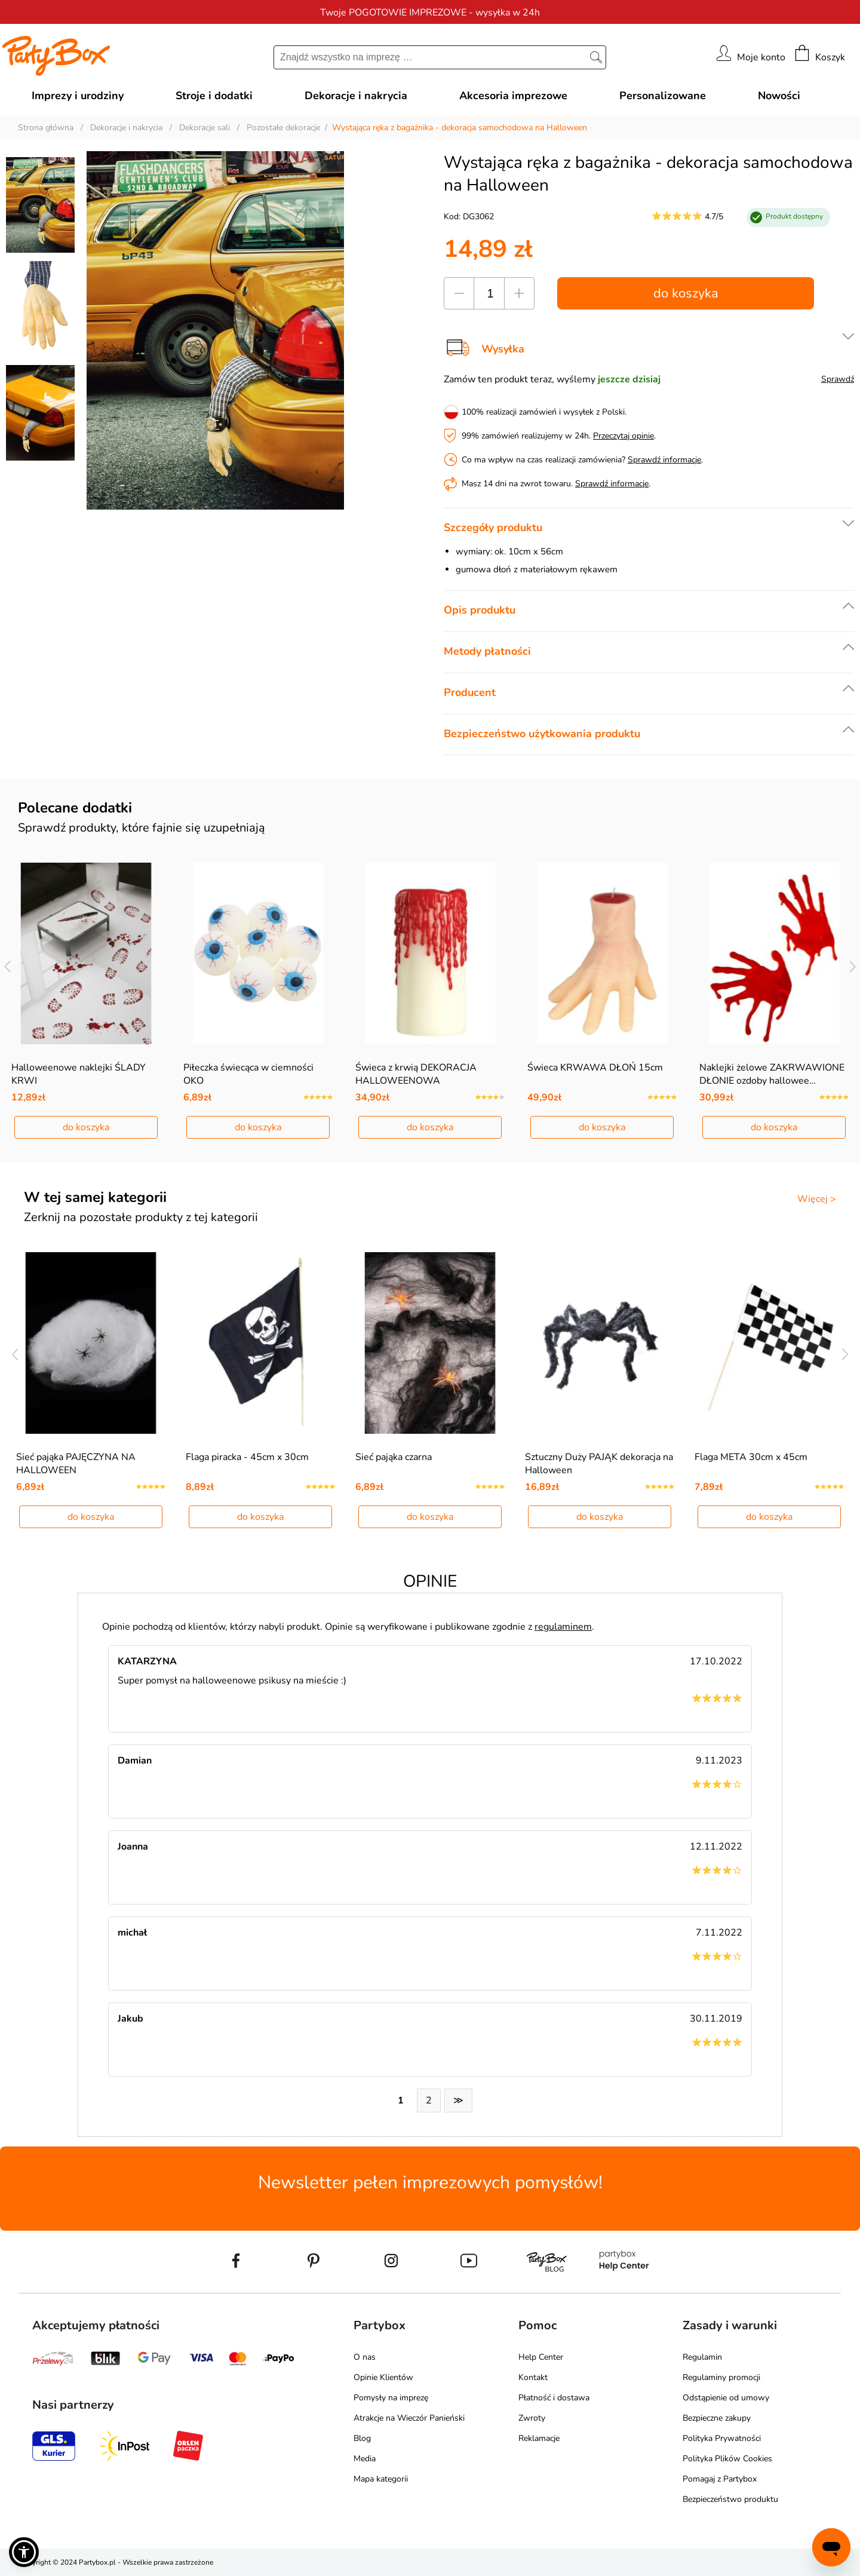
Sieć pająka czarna (393, 1457)
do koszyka (685, 293)
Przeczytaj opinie (623, 435)
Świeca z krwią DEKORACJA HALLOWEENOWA (416, 1074)
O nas (365, 2357)
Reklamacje (539, 2438)
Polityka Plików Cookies (727, 2458)
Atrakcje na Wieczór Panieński (409, 2418)
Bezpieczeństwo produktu (730, 2499)
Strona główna (45, 127)
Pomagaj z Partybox (720, 2479)
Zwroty (531, 2418)
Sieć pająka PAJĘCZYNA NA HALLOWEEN (76, 1463)
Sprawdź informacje (664, 459)
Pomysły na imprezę (391, 2397)
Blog (362, 2438)
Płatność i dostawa (553, 2397)
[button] (24, 2552)
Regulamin (702, 2357)
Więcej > (816, 1199)
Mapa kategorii (381, 2479)
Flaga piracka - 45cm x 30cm (247, 1457)
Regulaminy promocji (721, 2377)
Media (365, 2458)
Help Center (540, 2357)
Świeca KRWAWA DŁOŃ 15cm (595, 1067)
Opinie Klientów (383, 2377)
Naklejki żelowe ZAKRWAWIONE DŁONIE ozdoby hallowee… (771, 1074)
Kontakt (533, 2377)
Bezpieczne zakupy (717, 2418)
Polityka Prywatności (722, 2438)
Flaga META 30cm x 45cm (751, 1457)
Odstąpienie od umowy (726, 2397)
